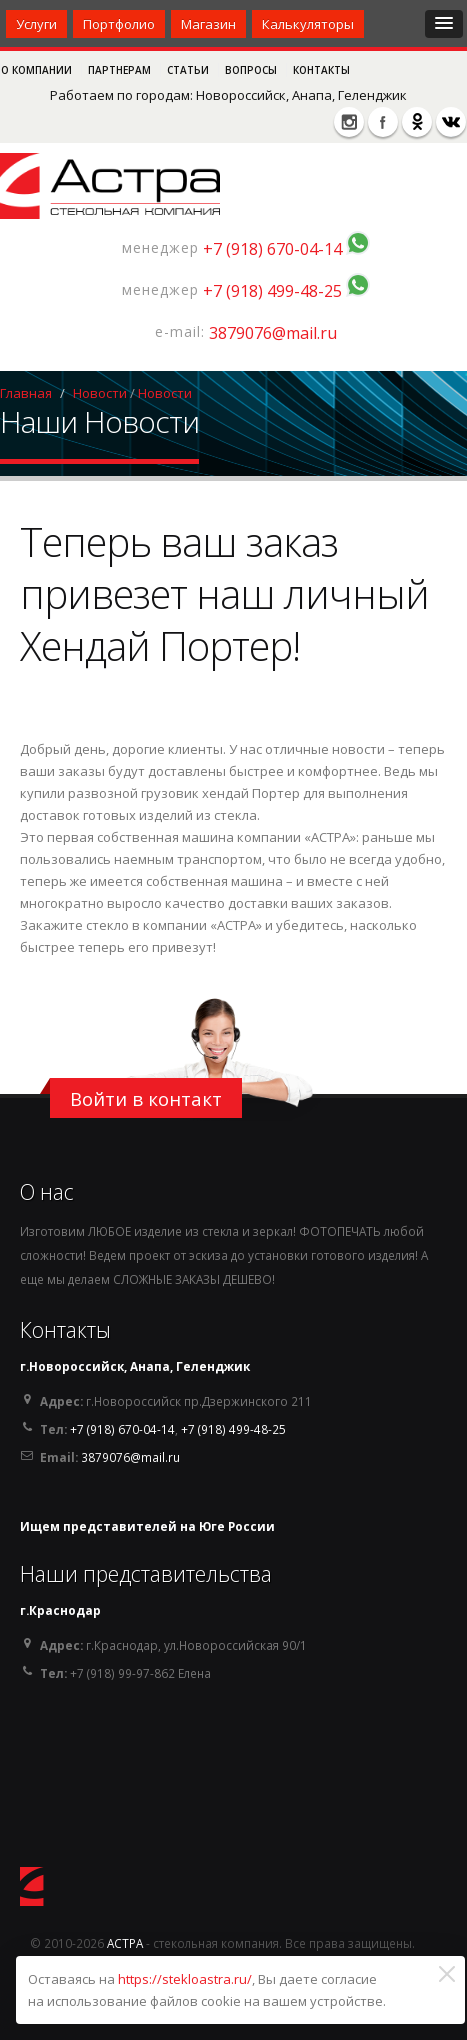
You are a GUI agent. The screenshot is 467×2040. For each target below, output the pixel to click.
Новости (100, 393)
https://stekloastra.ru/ (185, 1979)
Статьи (189, 70)
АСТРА (125, 1943)
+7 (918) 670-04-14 (272, 249)
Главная (26, 393)
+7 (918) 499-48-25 (272, 291)
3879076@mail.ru (273, 333)
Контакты (321, 70)
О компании (38, 70)
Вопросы (252, 70)
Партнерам (121, 70)
